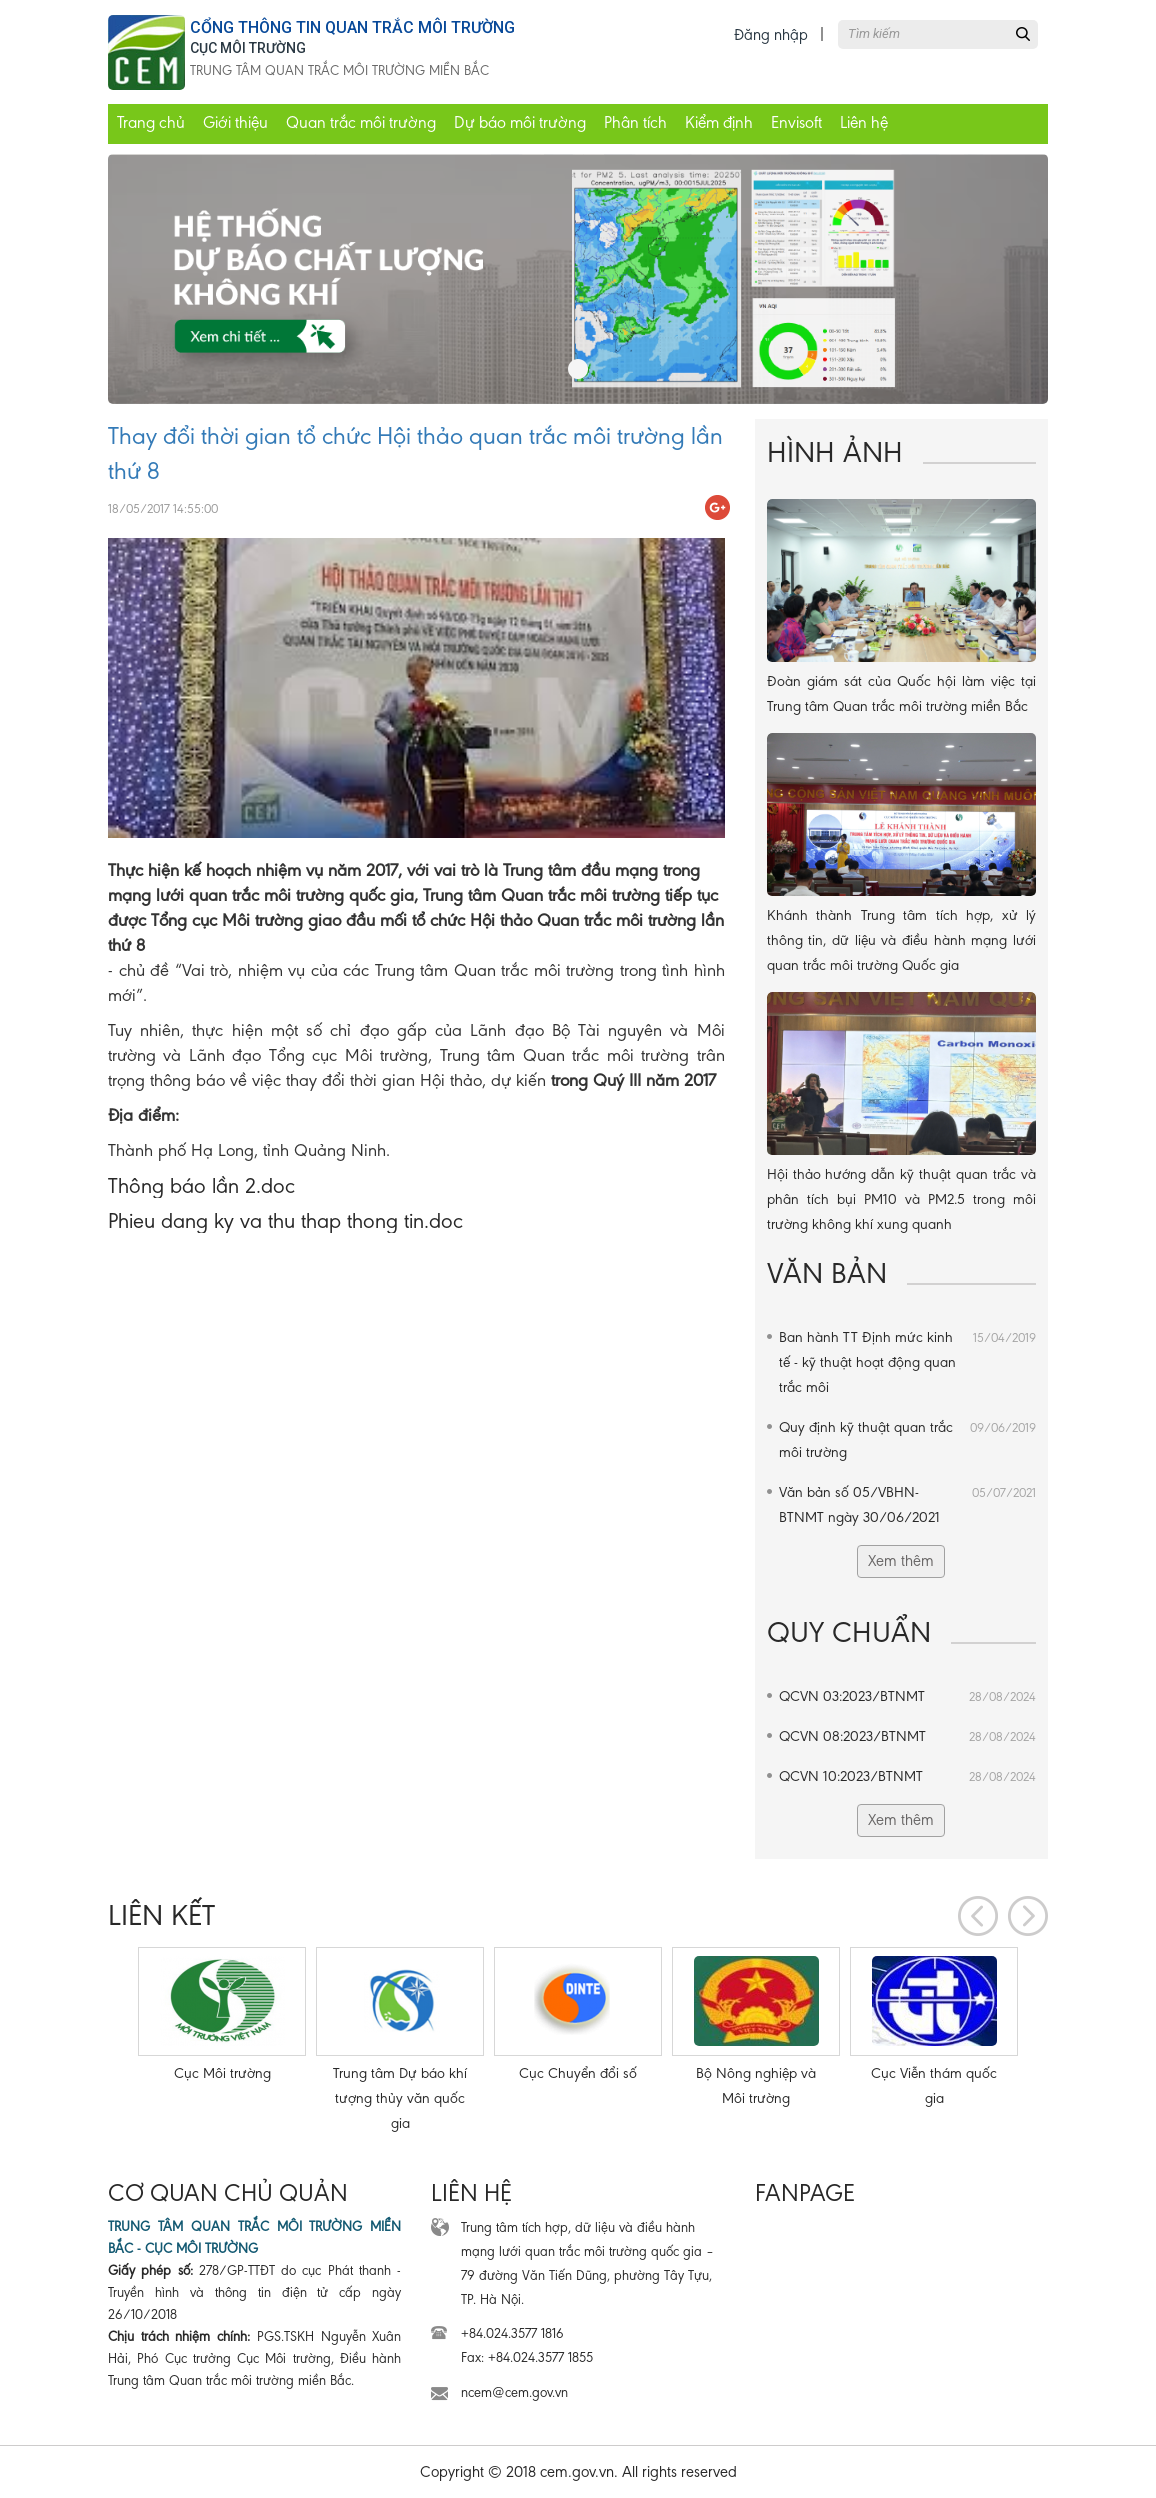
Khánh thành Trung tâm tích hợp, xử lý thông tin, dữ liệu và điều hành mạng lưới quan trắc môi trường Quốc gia (901, 940)
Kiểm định (719, 122)
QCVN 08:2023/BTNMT (907, 1736)
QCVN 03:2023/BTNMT (907, 1696)
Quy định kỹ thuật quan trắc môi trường (907, 1438)
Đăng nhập (771, 34)
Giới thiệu (235, 122)
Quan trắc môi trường (361, 122)
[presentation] (978, 1916)
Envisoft (796, 122)
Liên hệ (864, 122)
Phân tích (635, 122)
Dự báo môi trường (520, 122)
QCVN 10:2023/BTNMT (907, 1776)
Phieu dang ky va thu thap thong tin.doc (285, 1220)
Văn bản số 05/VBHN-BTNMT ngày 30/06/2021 (907, 1503)
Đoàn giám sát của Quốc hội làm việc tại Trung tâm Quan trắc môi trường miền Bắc (901, 693)
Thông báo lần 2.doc (201, 1185)
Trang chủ (151, 122)
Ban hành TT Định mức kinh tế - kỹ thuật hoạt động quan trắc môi (907, 1360)
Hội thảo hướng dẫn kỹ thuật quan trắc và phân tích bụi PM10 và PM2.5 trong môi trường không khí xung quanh (901, 1199)
